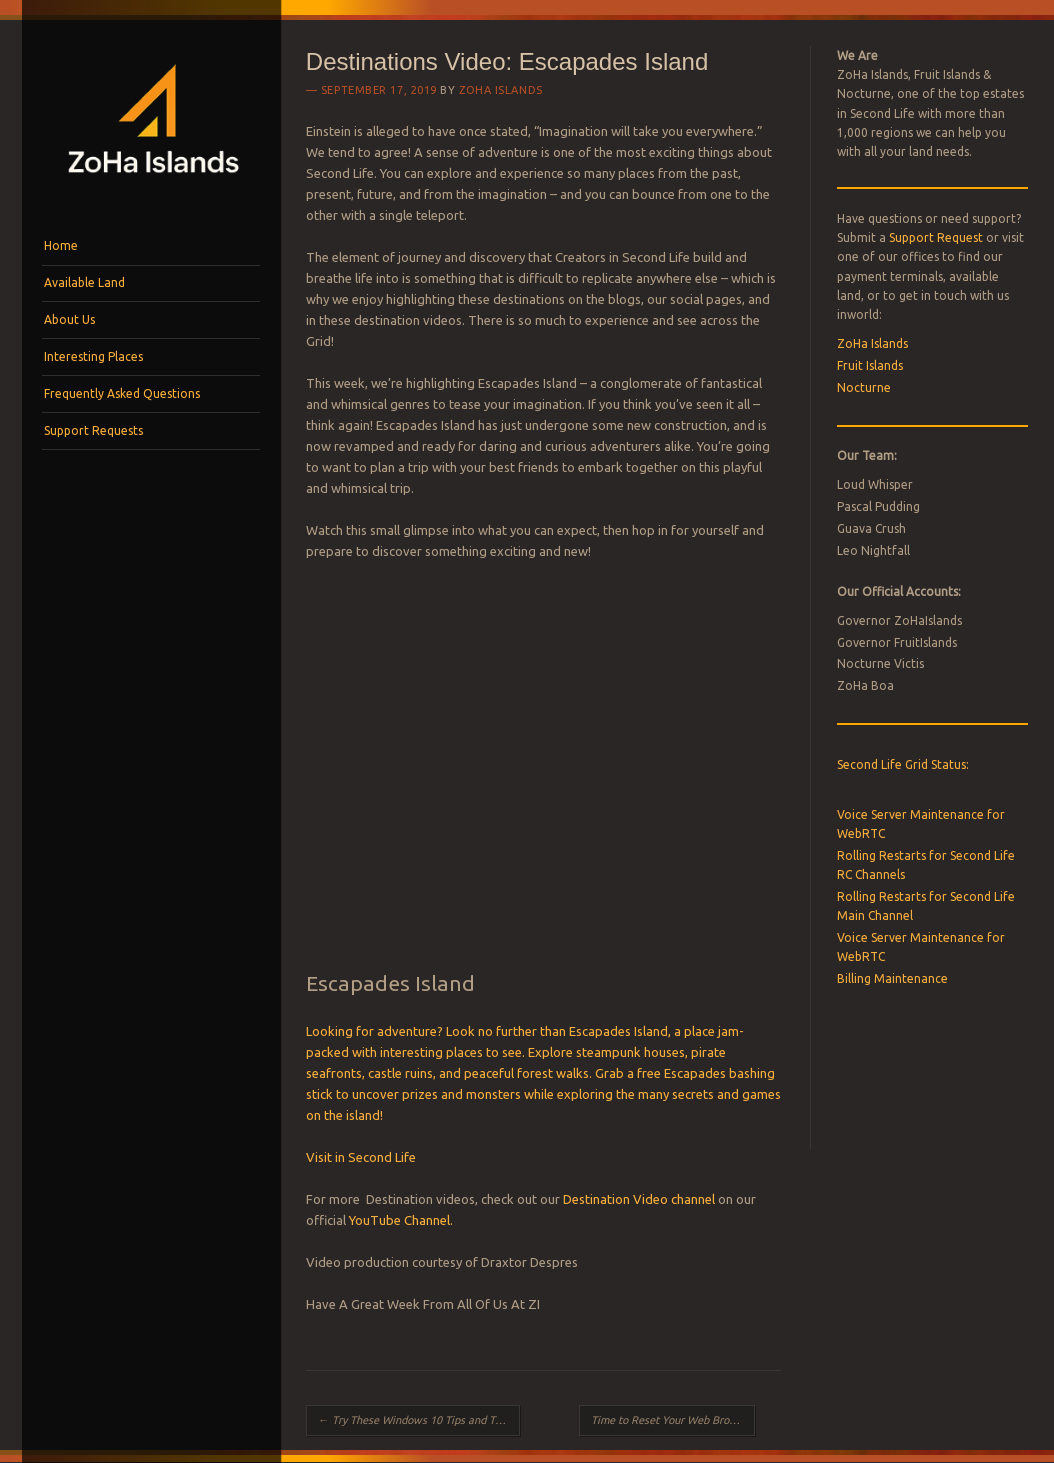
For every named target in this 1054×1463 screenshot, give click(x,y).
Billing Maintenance (892, 978)
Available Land (84, 282)
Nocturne (864, 387)
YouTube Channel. (401, 1220)
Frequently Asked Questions (122, 393)
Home (61, 245)
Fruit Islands (870, 365)
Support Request (936, 237)
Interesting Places (93, 356)
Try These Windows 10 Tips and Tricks (418, 1420)
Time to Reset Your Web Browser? (673, 1420)
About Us (69, 319)
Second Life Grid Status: (903, 764)
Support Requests (93, 430)
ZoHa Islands (501, 90)
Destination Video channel (639, 1199)
